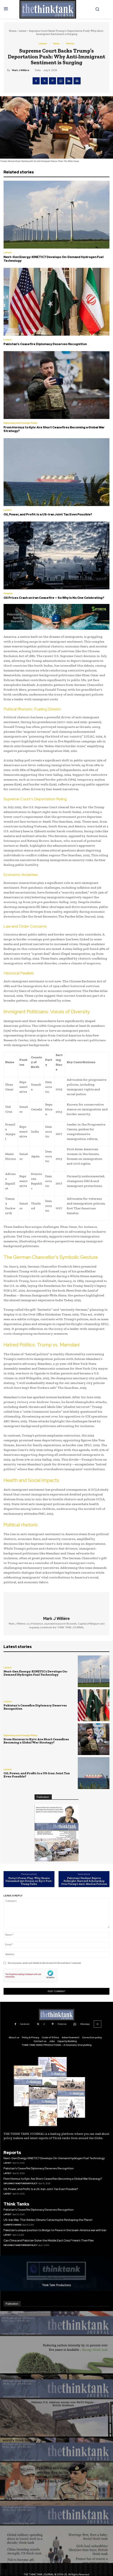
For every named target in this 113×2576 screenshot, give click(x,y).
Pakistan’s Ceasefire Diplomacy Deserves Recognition (45, 344)
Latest (23, 30)
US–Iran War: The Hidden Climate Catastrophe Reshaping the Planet (48, 2220)
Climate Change (12, 2224)
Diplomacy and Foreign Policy (20, 423)
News (56, 43)
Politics (70, 43)
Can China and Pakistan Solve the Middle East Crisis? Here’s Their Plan (49, 2240)
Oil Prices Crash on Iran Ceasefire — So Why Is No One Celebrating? (54, 598)
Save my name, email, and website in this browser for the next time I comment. (44, 1963)
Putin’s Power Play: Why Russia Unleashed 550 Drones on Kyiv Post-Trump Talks (28, 1881)
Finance (8, 593)
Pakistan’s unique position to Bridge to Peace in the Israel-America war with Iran (55, 2230)
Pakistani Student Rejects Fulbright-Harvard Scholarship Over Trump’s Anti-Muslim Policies (84, 1881)
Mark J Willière (20, 70)
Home (12, 30)
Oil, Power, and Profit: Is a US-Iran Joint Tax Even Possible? (48, 514)
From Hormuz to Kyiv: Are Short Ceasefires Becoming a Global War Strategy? (54, 429)
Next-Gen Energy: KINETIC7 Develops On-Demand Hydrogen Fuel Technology (54, 258)
